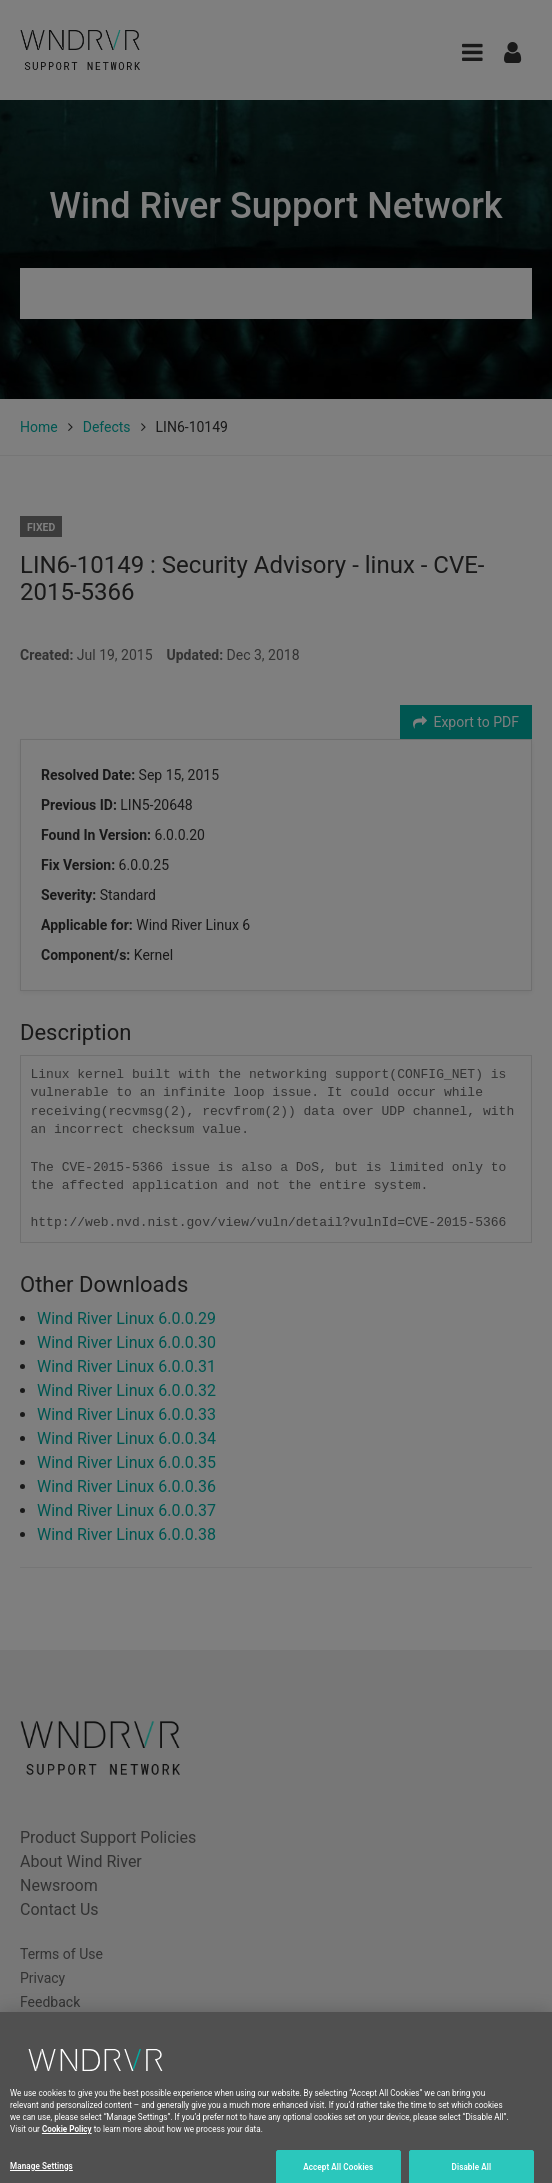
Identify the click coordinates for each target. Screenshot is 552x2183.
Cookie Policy (67, 2139)
